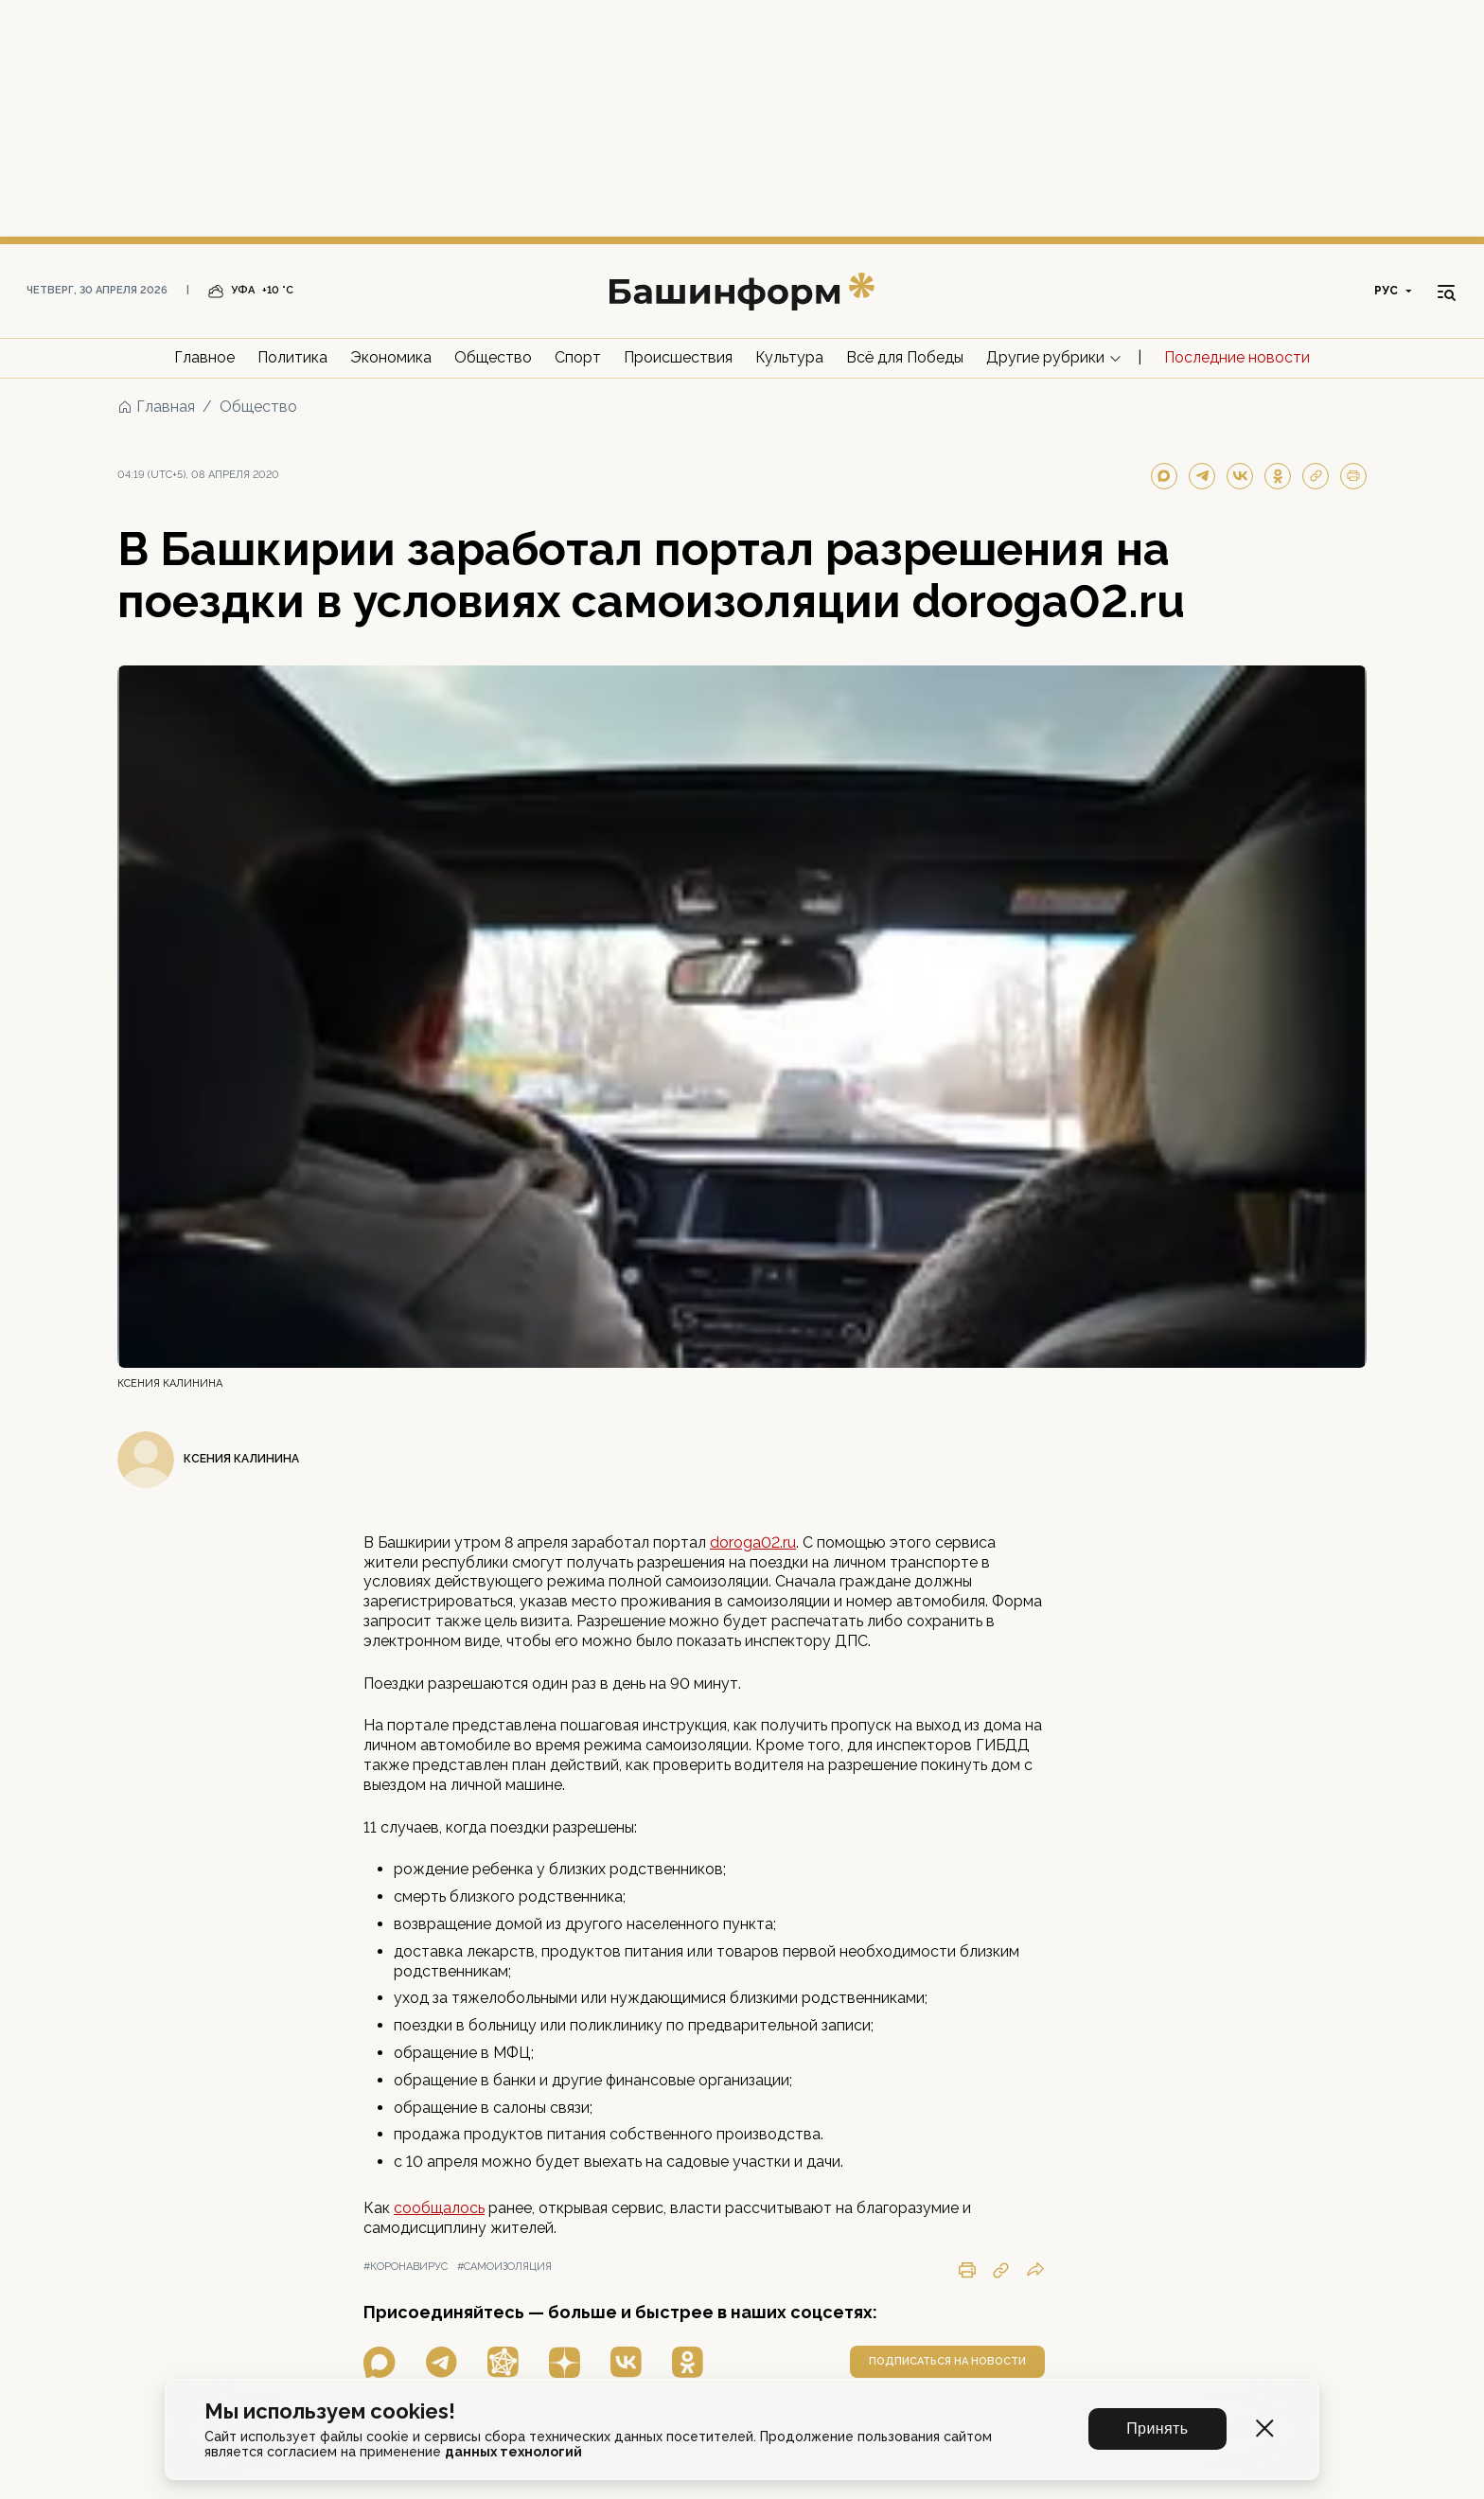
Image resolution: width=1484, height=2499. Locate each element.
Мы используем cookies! (329, 2411)
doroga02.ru (753, 1542)
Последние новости (1237, 357)
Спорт (578, 357)
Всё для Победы (904, 357)
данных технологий (513, 2451)
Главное (204, 357)
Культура (789, 357)
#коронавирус (405, 2266)
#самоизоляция (504, 2266)
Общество (493, 357)
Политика (292, 357)
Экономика (391, 357)
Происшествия (678, 357)
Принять (1158, 2428)
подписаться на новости (947, 2361)
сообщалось (439, 2208)
